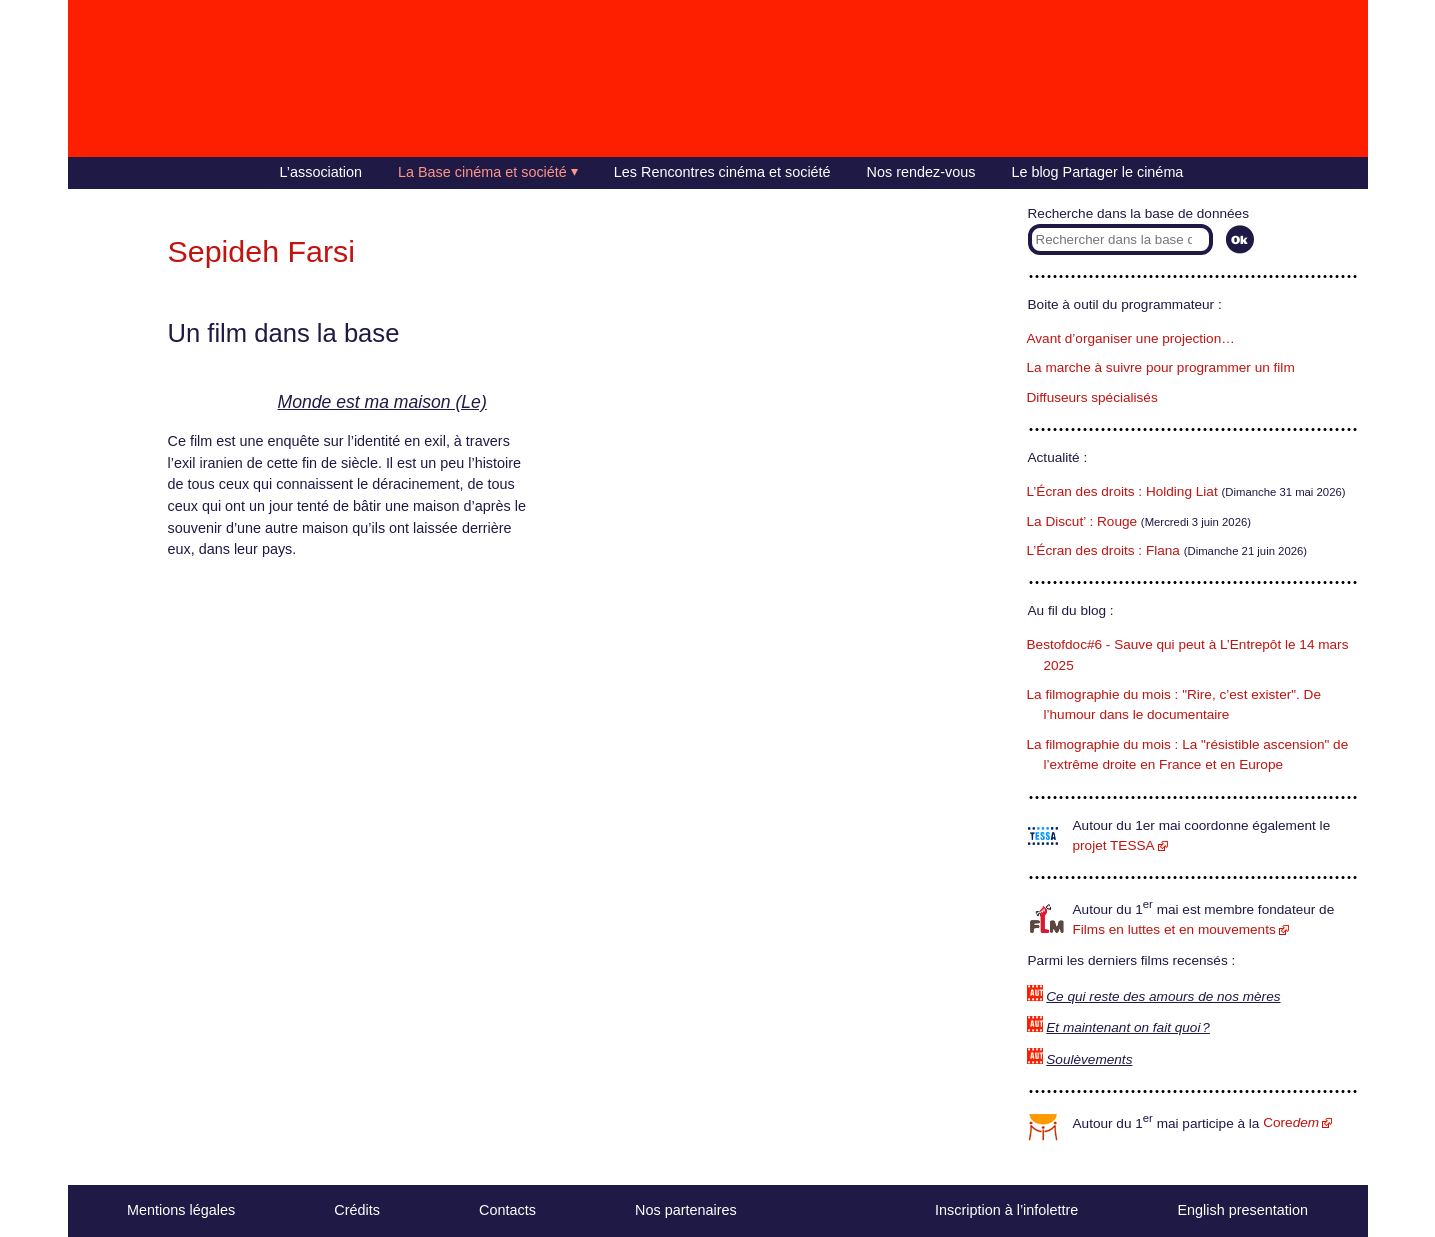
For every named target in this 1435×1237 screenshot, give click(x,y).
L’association (321, 172)
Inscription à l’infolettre (1006, 1210)
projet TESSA (1114, 845)
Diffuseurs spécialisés (1092, 397)
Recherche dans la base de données (1138, 213)
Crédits (357, 1210)
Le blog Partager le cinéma (1097, 172)
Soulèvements (1089, 1059)
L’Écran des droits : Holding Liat (1122, 491)
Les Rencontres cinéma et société (722, 172)
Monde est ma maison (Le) (382, 402)
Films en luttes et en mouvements (1174, 929)
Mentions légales (181, 1210)
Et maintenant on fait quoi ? (1128, 1027)
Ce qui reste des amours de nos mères (1163, 996)
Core (1291, 1122)
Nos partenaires (686, 1210)
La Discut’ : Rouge (1082, 521)
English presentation (1242, 1210)
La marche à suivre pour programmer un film (1161, 367)
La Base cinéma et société (482, 172)
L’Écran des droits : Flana (1103, 550)
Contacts (507, 1210)
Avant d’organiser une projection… (1131, 338)
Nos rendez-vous (921, 172)
